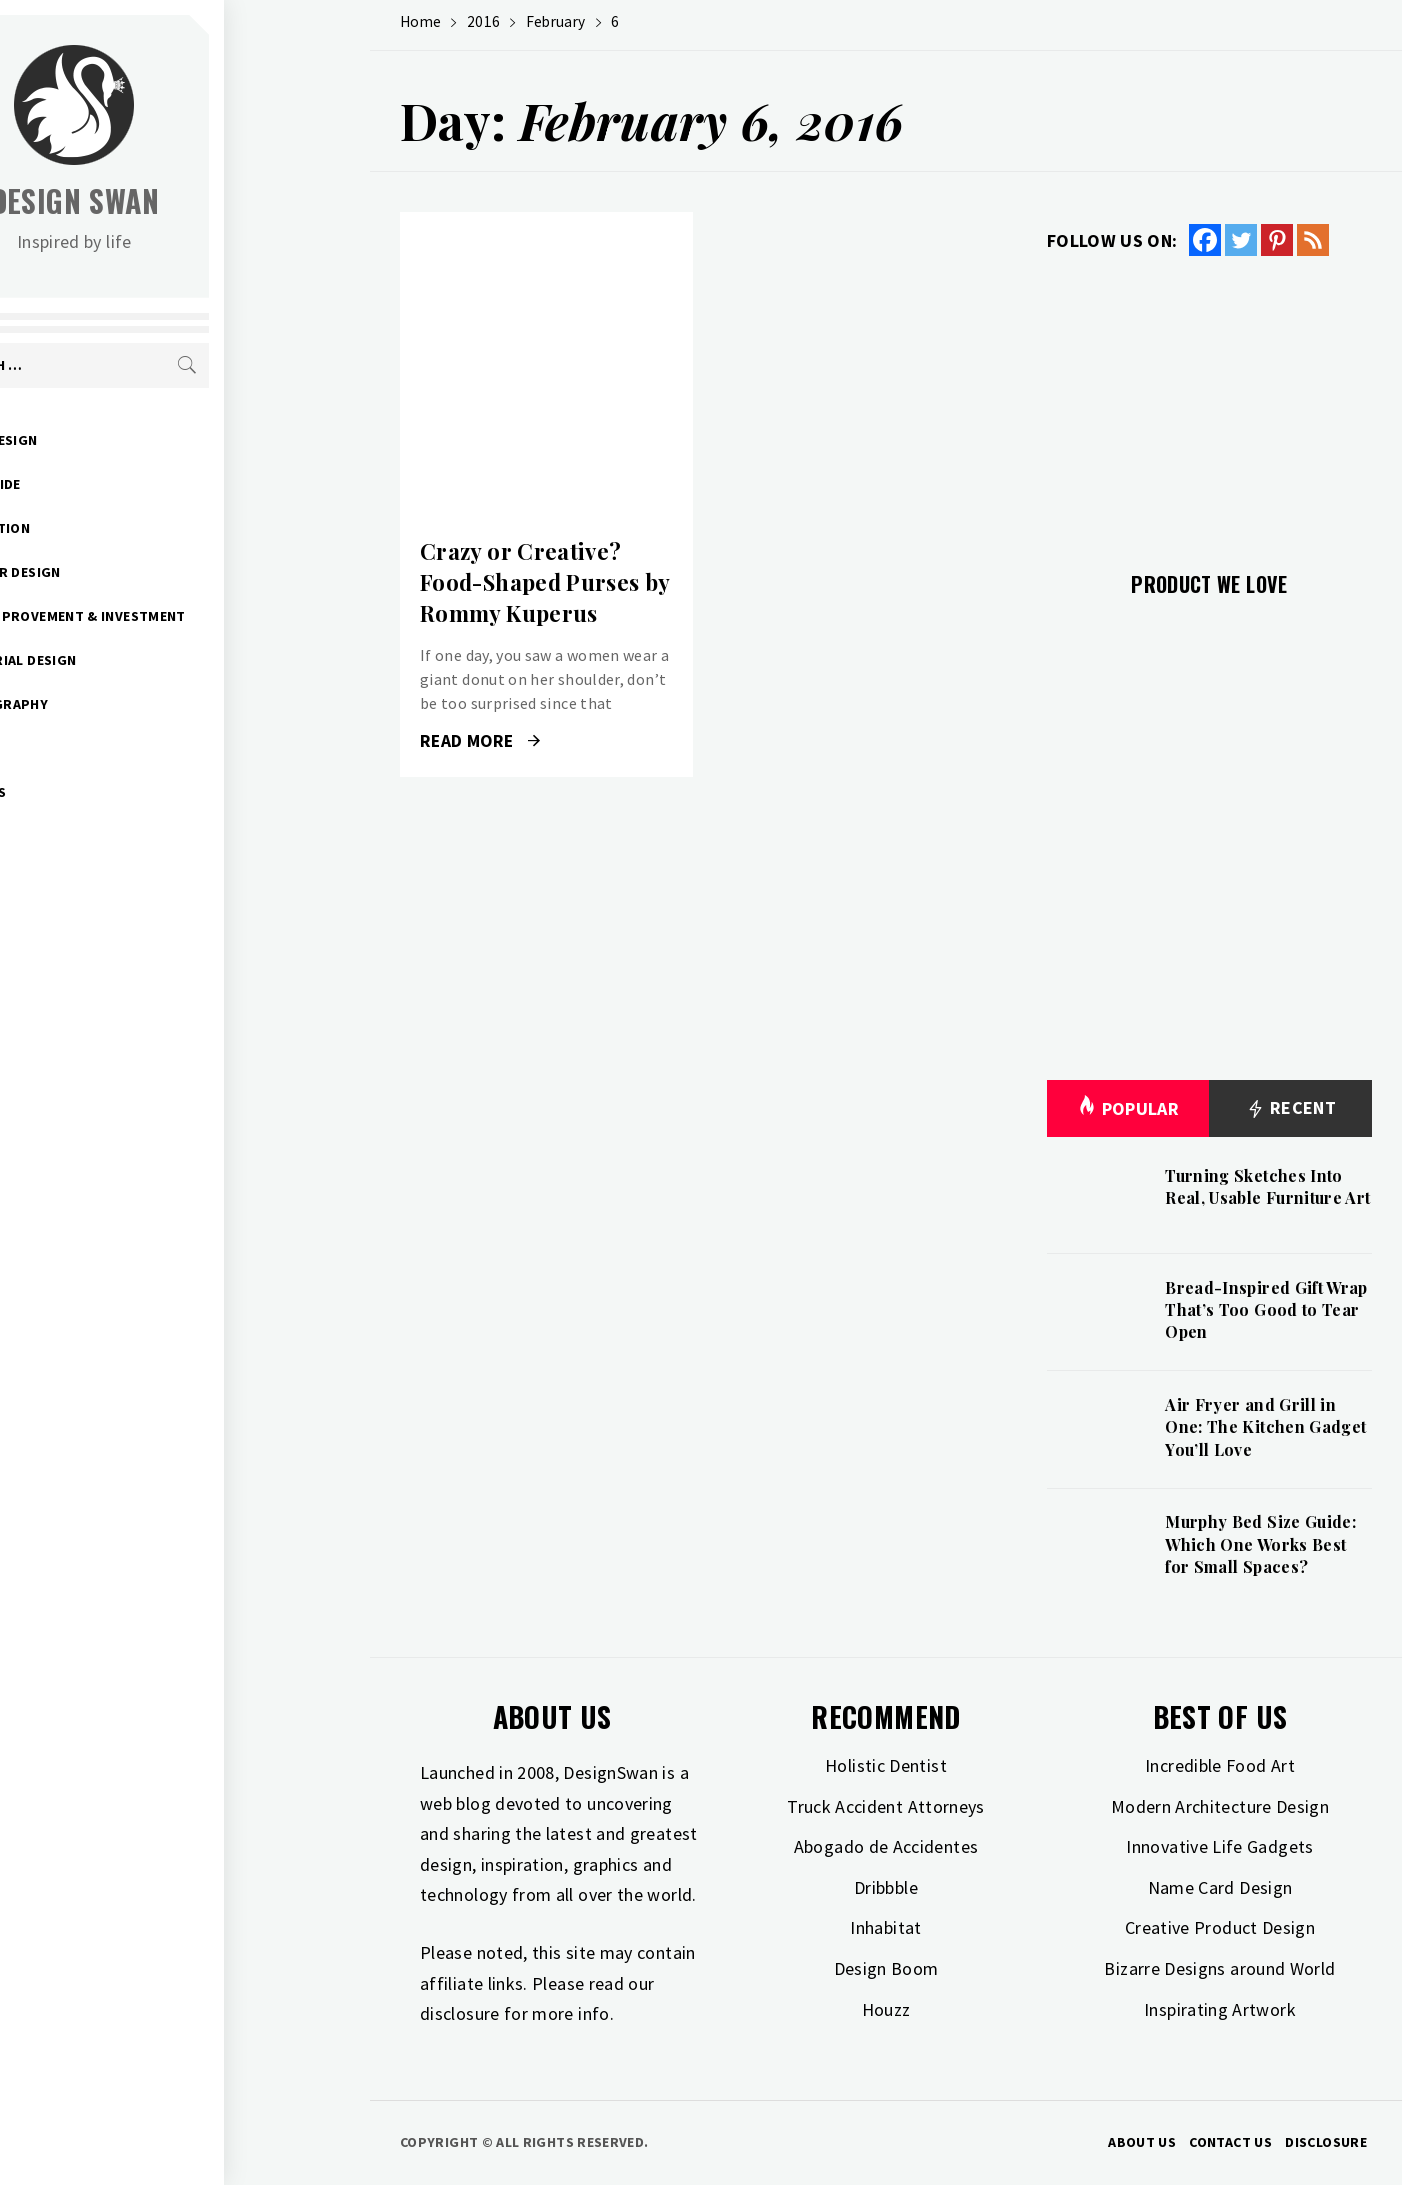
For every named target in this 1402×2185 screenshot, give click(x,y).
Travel (115, 748)
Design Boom (886, 1968)
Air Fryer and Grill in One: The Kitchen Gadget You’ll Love (1265, 1427)
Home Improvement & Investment (210, 616)
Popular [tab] (1128, 1108)
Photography (142, 704)
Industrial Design (156, 660)
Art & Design (136, 440)
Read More (480, 741)
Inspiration (133, 528)
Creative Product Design (1220, 1927)
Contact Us (1230, 2142)
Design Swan (220, 200)
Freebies (121, 792)
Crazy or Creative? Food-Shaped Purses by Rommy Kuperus (545, 582)
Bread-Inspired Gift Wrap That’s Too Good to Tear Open (1266, 1310)
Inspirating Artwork (1220, 2009)
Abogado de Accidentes (886, 1846)
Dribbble (886, 1887)
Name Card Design (1220, 1887)
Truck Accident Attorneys (886, 1806)
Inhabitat (885, 1927)
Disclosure (1326, 2142)
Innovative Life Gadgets (1219, 1846)
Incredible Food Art (1220, 1765)
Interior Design (148, 572)
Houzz (886, 2009)
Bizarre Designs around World (1219, 1968)
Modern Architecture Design (1220, 1806)
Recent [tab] (1290, 1108)
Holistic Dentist (886, 1765)
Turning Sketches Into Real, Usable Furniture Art (1267, 1186)
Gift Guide (128, 484)
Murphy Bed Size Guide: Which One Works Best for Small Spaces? (1260, 1544)
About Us (1142, 2142)
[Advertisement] (1209, 402)
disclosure (460, 2013)
